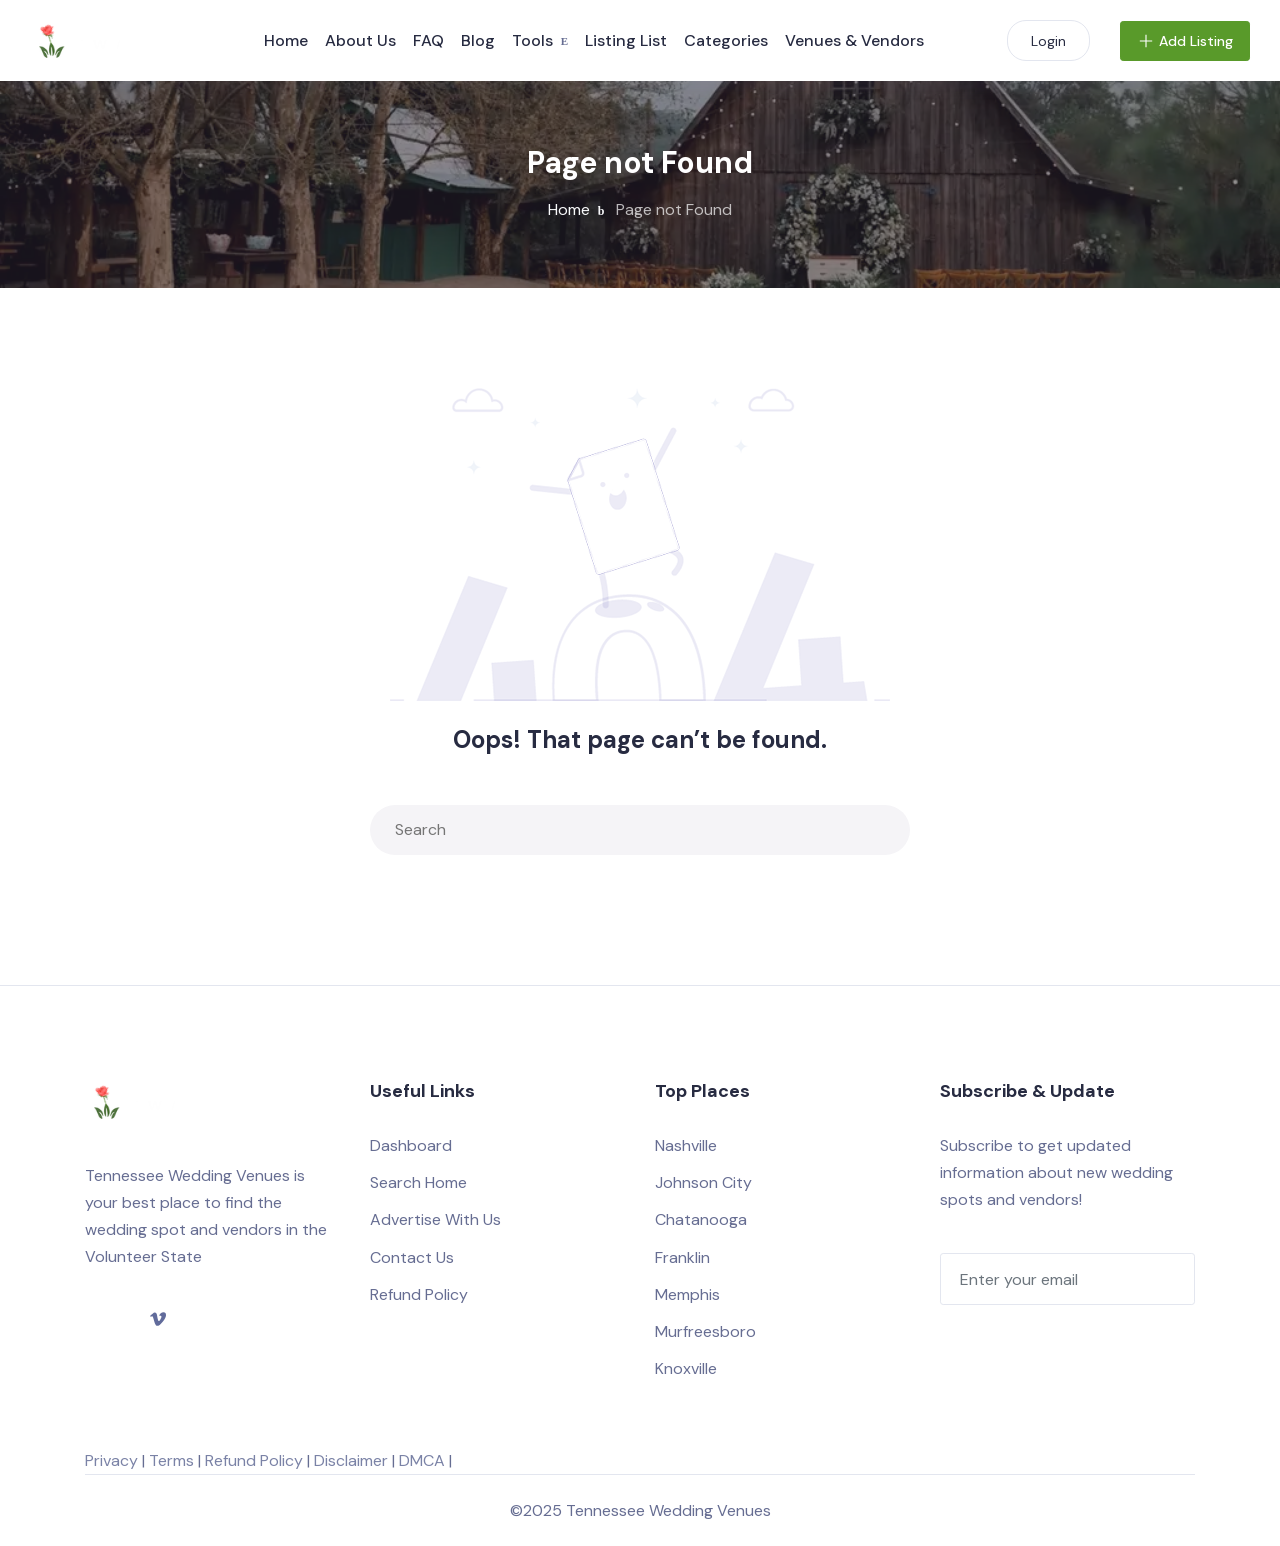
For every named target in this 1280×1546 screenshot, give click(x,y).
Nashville (686, 1145)
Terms (171, 1460)
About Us (360, 40)
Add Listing (1185, 41)
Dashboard (411, 1145)
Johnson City (703, 1182)
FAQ (428, 40)
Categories (726, 40)
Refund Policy (419, 1294)
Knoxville (686, 1368)
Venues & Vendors (854, 40)
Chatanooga (701, 1219)
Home (286, 40)
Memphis (687, 1294)
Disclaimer (351, 1460)
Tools (532, 40)
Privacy (111, 1460)
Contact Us (412, 1257)
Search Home (418, 1182)
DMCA (422, 1460)
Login (1048, 41)
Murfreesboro (705, 1331)
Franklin (682, 1257)
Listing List (626, 40)
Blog (478, 40)
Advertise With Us (435, 1219)
